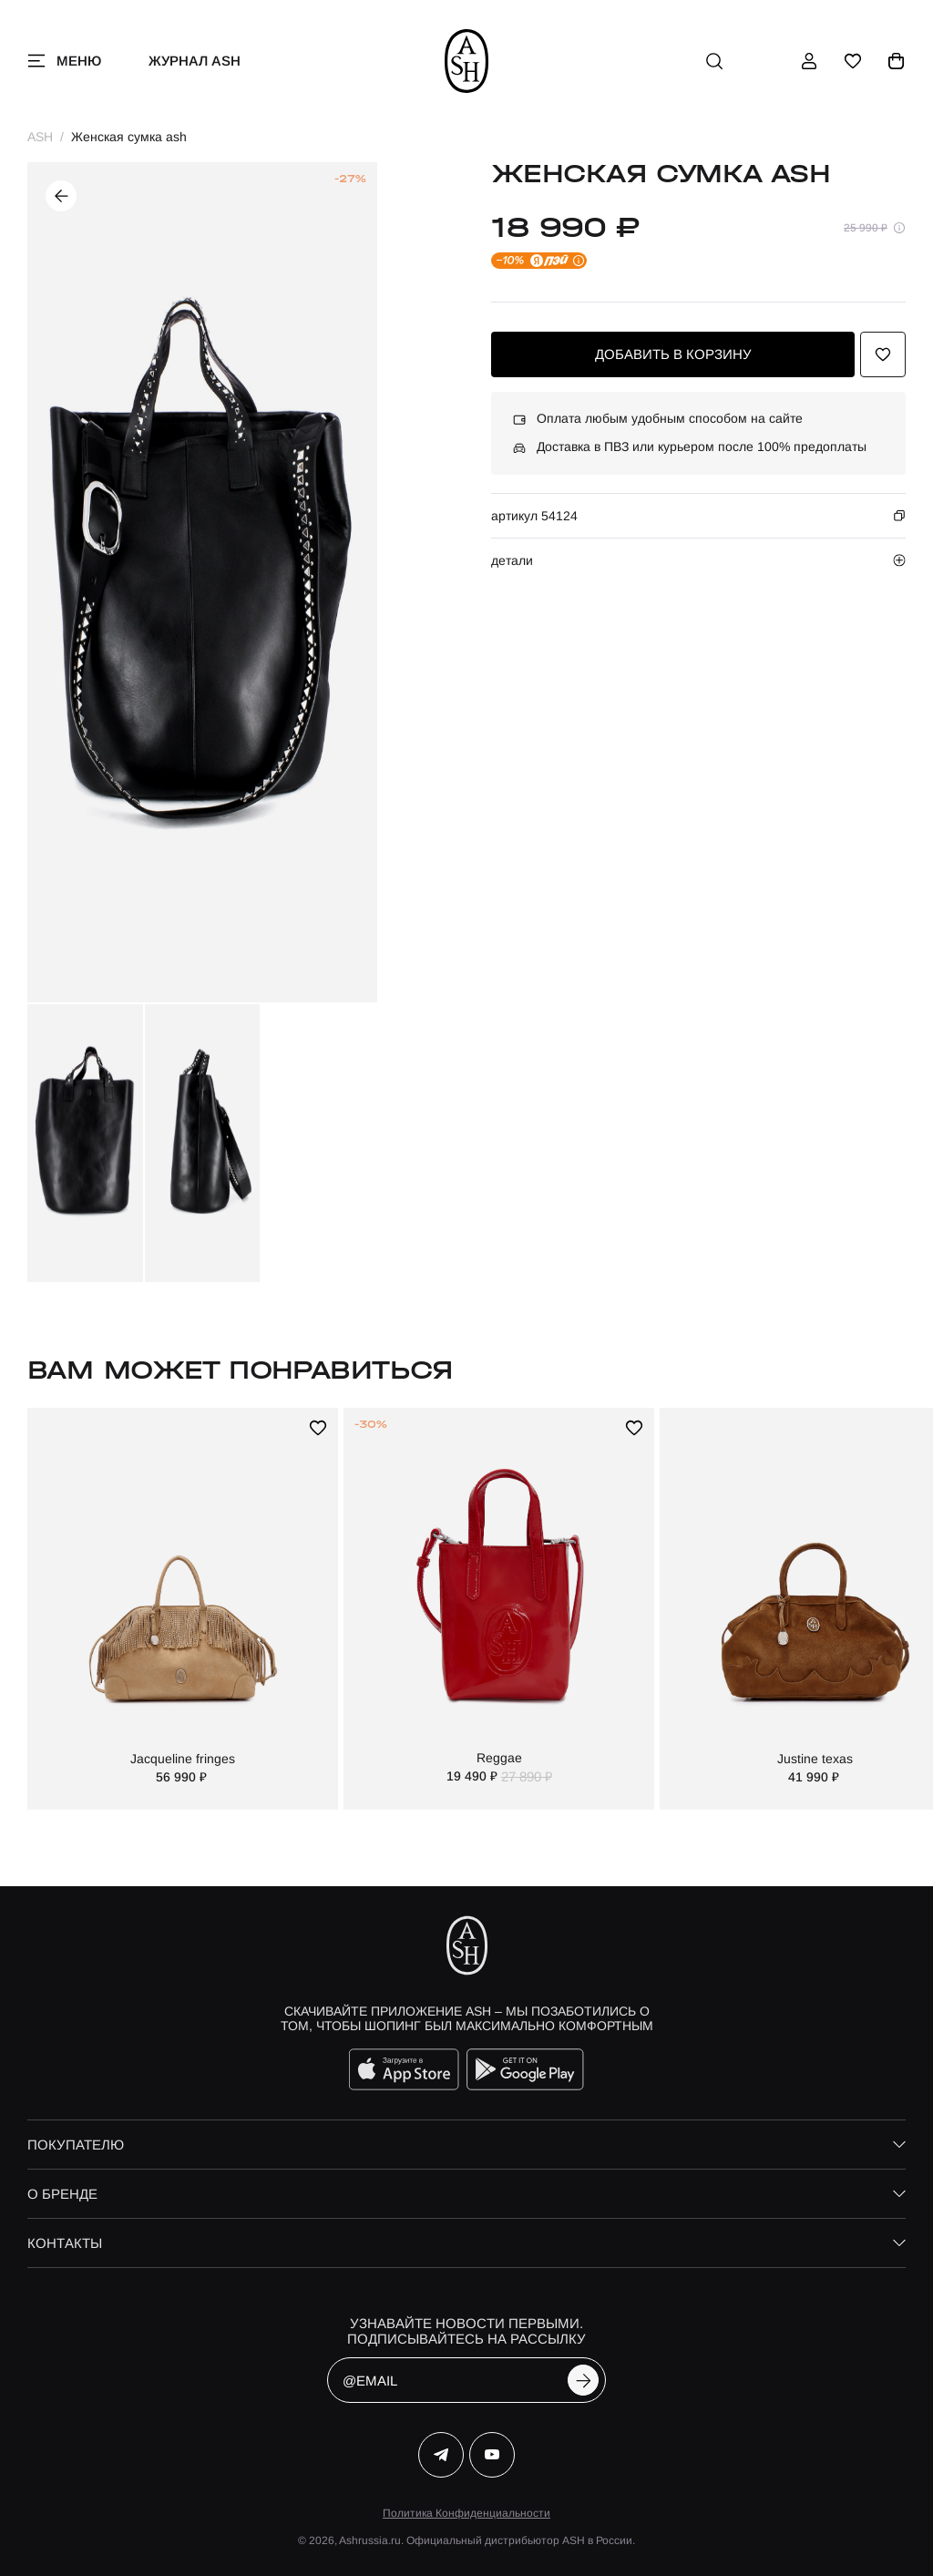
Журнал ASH (195, 60)
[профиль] (809, 61)
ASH (40, 136)
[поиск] (714, 61)
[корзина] (896, 61)
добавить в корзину (673, 354)
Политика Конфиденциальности (466, 2513)
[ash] (467, 61)
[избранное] (853, 61)
